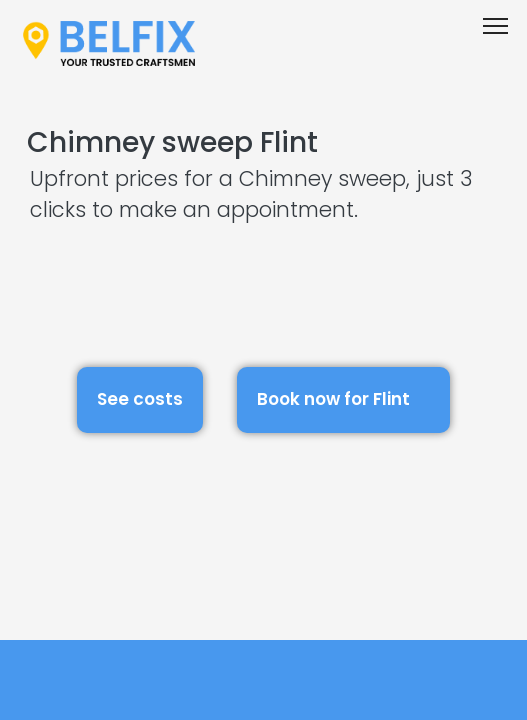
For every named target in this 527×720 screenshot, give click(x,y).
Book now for (343, 396)
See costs (140, 399)
